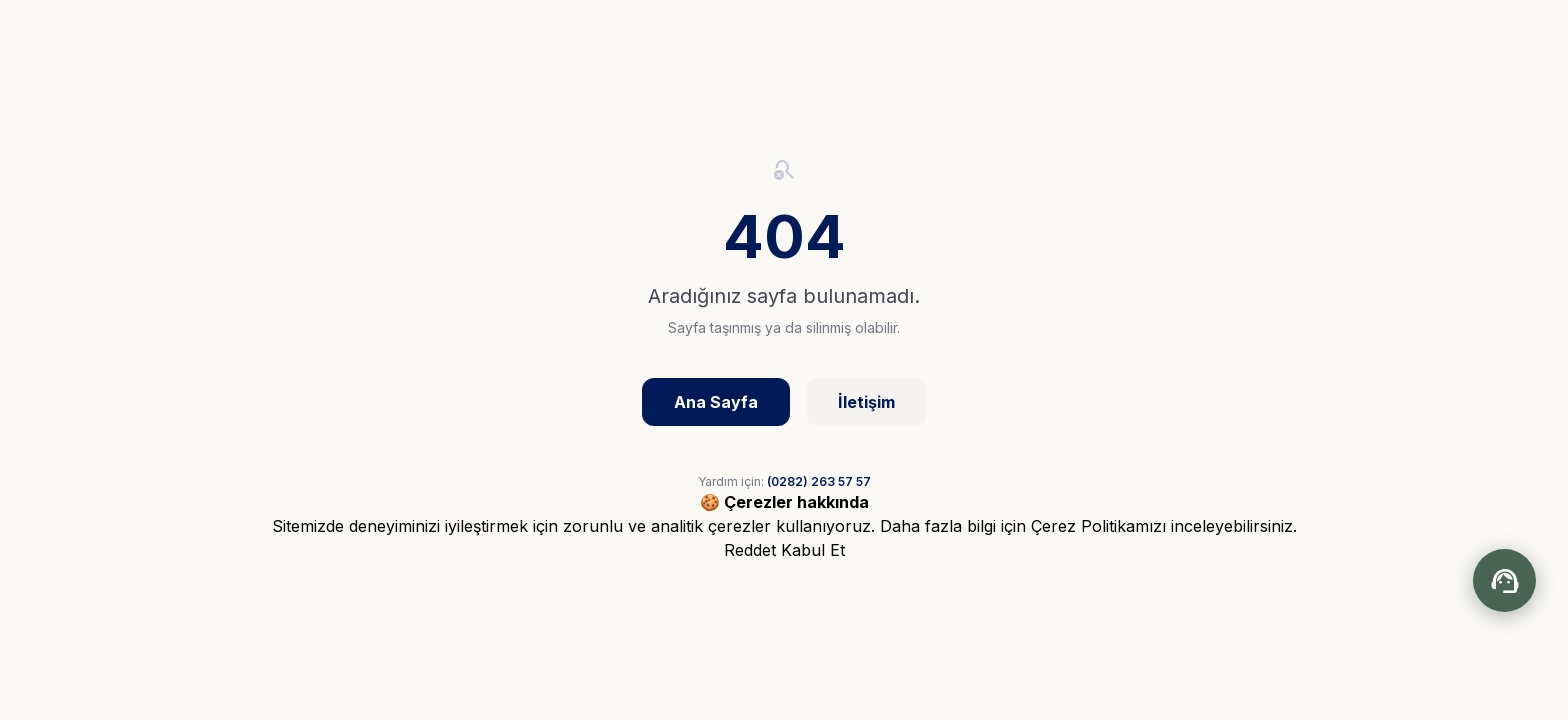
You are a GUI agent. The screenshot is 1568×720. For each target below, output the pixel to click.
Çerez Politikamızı (1098, 526)
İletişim (866, 402)
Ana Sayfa (716, 402)
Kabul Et (813, 550)
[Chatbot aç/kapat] (1504, 580)
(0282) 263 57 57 (819, 481)
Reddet (750, 550)
